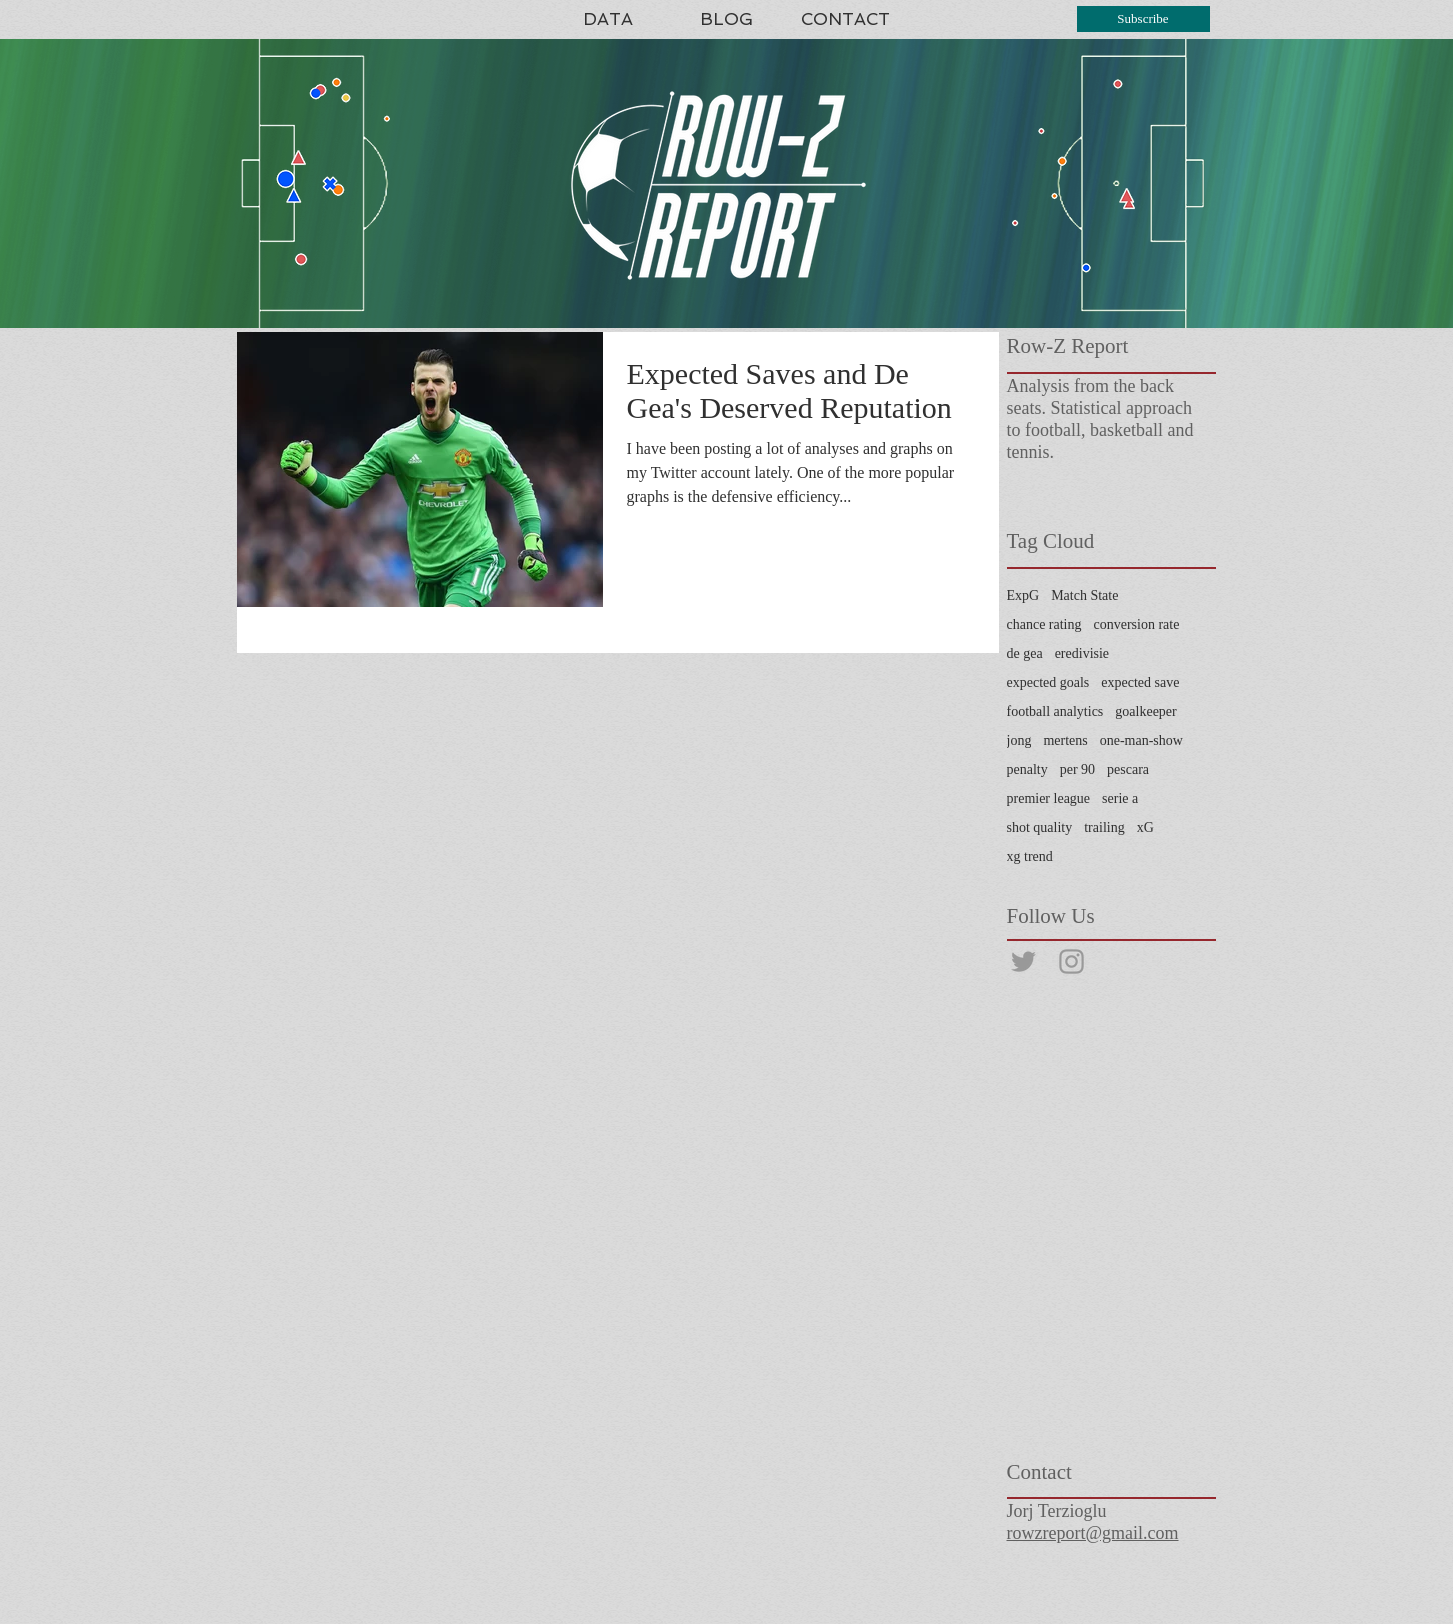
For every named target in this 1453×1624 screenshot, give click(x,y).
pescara (1128, 769)
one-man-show (1141, 740)
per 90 (1077, 769)
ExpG (1023, 595)
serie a (1120, 798)
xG (1145, 827)
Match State (1084, 595)
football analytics (1055, 711)
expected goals (1048, 682)
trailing (1104, 827)
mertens (1065, 740)
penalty (1027, 769)
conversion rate (1137, 624)
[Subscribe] (1143, 19)
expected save (1140, 682)
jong (1019, 740)
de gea (1025, 653)
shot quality (1040, 827)
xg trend (1030, 856)
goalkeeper (1145, 711)
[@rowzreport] (1023, 961)
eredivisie (1082, 653)
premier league (1049, 798)
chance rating (1044, 624)
